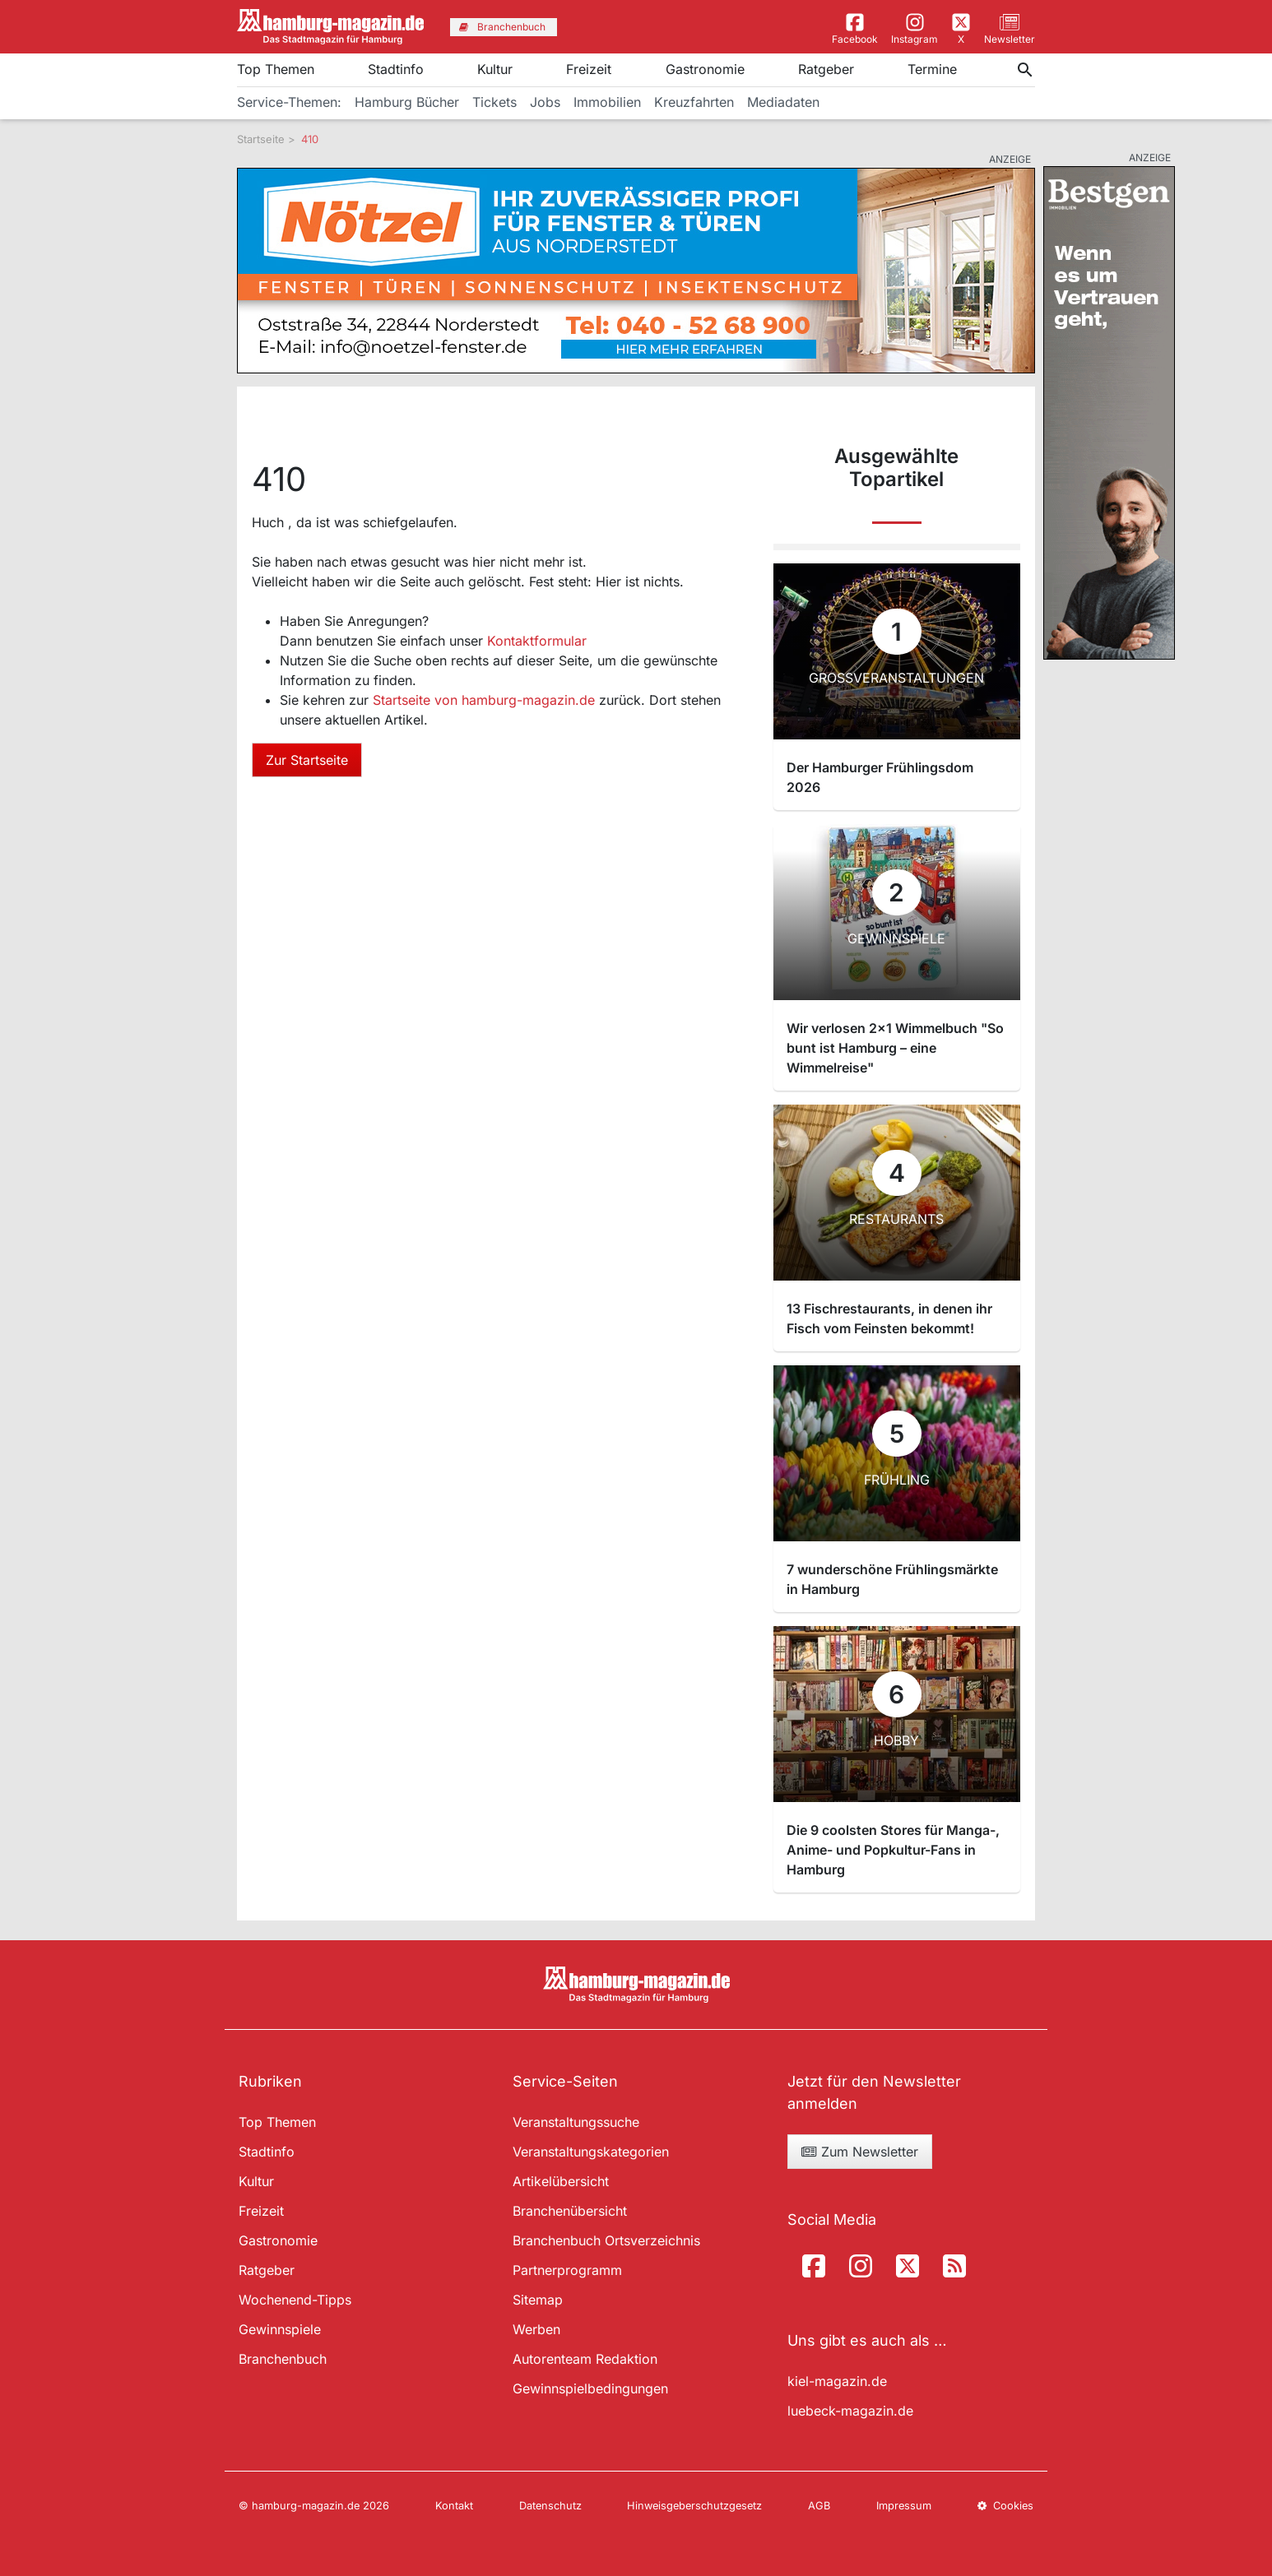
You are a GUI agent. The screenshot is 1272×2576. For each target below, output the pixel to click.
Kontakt (454, 2506)
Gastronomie (705, 69)
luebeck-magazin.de (850, 2410)
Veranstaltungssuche (576, 2122)
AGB (819, 2506)
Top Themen (275, 69)
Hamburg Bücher (407, 102)
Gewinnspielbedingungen (590, 2388)
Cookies (1005, 2506)
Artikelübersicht (561, 2181)
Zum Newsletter (859, 2151)
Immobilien (607, 102)
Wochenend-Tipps (295, 2299)
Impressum (903, 2506)
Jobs (545, 102)
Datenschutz (550, 2506)
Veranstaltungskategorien (591, 2151)
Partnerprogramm (567, 2270)
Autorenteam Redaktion (585, 2359)
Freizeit (588, 69)
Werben (536, 2329)
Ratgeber (826, 69)
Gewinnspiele (280, 2329)
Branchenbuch (283, 2359)
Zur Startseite (307, 760)
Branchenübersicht (570, 2211)
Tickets (494, 102)
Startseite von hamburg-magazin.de (486, 700)
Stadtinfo (396, 69)
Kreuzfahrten (694, 102)
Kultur (495, 69)
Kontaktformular (537, 640)
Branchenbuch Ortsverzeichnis (606, 2240)
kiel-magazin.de (837, 2381)
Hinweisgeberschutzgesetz (694, 2506)
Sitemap (538, 2299)
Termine (932, 69)
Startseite (261, 139)
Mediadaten (783, 102)
